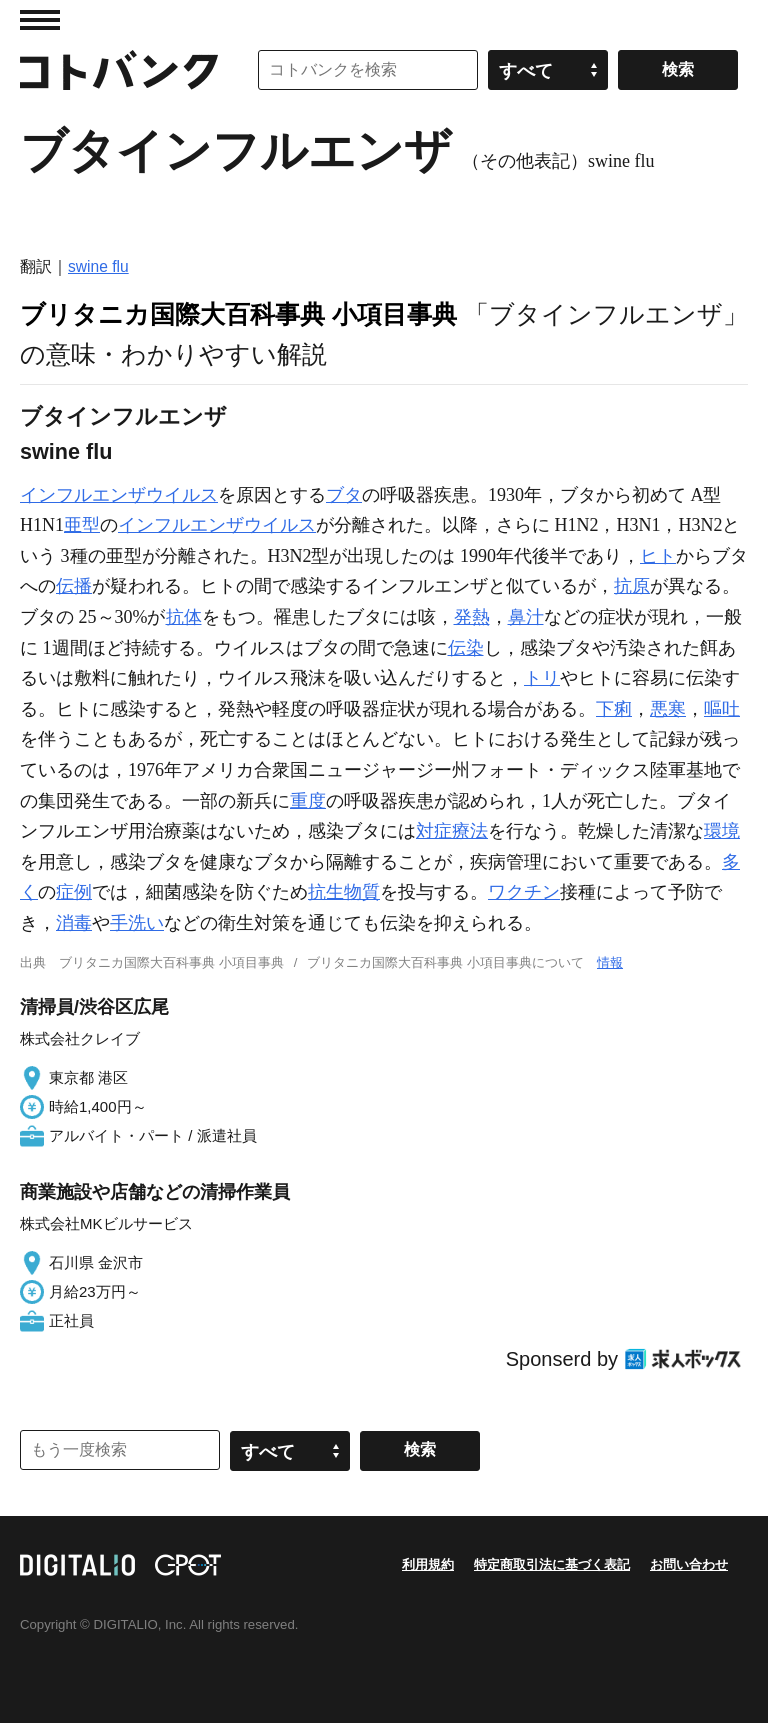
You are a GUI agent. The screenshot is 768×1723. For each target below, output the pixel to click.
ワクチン (524, 892)
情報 (610, 962)
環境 (722, 831)
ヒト (658, 556)
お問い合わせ (689, 1564)
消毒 (74, 923)
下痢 (614, 709)
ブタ (344, 495)
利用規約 (428, 1564)
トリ (542, 678)
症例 (74, 892)
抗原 (632, 586)
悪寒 (668, 709)
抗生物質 (344, 892)
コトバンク (119, 70)
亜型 (82, 525)
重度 (308, 801)
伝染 (466, 648)
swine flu (98, 266)
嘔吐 (722, 709)
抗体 (184, 617)
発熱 (472, 617)
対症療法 (452, 831)
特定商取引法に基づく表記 (552, 1564)
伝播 (74, 586)
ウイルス (182, 495)
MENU (40, 20)
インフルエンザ (83, 495)
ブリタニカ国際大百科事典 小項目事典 (238, 314)
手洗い (137, 923)
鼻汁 (526, 617)
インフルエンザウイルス (217, 525)
